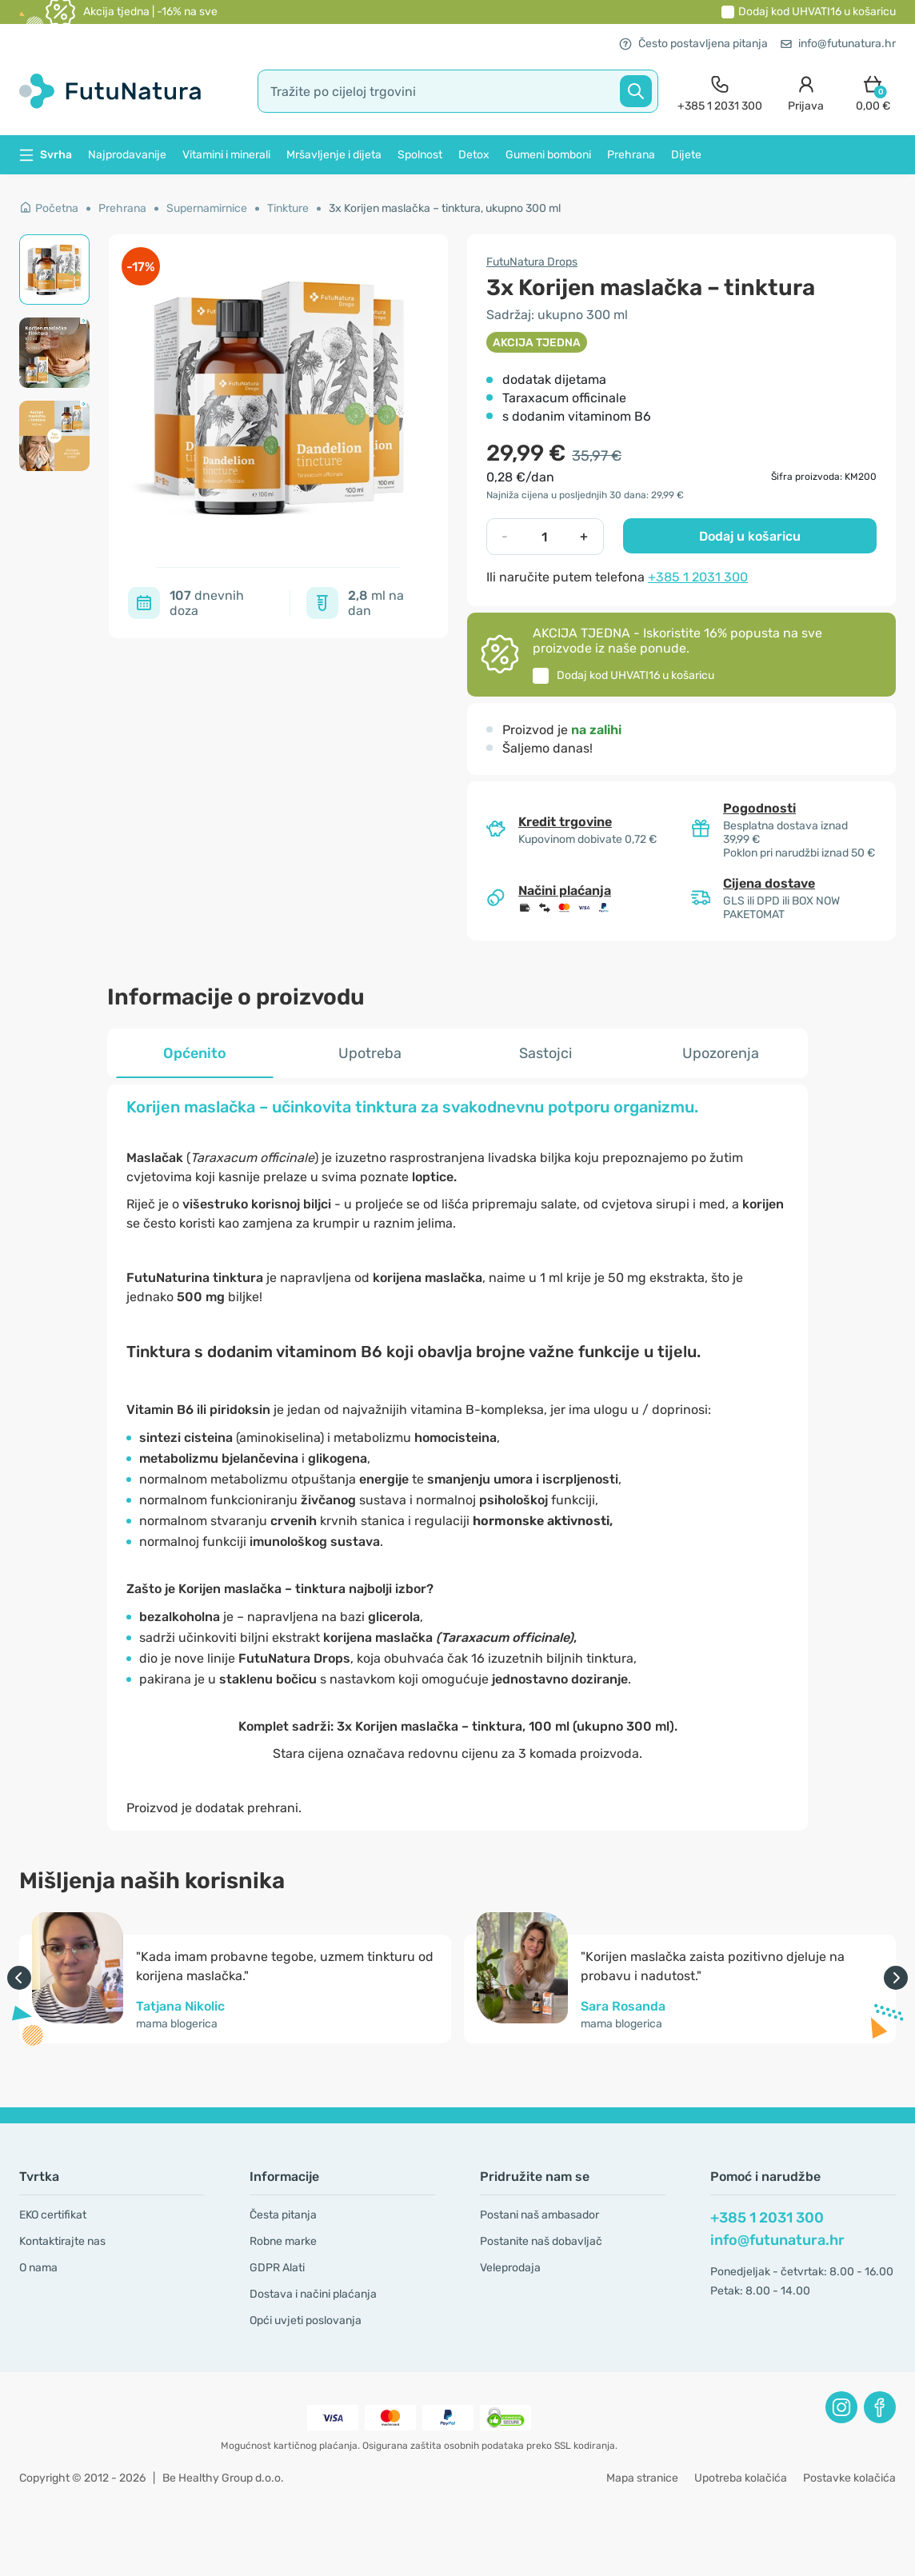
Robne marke (283, 2241)
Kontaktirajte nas (62, 2241)
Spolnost (420, 155)
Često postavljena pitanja (693, 43)
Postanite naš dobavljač (541, 2241)
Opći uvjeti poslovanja (306, 2320)
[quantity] (543, 536)
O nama (38, 2267)
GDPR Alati (277, 2267)
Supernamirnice (206, 208)
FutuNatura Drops (531, 262)
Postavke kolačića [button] (849, 2478)
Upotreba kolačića (740, 2478)
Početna (48, 208)
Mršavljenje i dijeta (334, 155)
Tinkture (288, 208)
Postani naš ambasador (539, 2215)
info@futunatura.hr (838, 43)
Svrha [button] (45, 155)
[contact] (719, 91)
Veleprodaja (510, 2267)
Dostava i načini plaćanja (313, 2294)
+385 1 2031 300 (698, 577)
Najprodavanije (127, 155)
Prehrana (631, 155)
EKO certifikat (52, 2215)
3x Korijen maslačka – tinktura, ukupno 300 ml (445, 208)
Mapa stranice (642, 2478)
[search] (458, 91)
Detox (473, 155)
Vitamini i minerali (226, 155)
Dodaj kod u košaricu (817, 11)
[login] (806, 91)
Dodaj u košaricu (750, 536)
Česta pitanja (283, 2215)
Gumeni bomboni (548, 155)
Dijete (686, 155)
